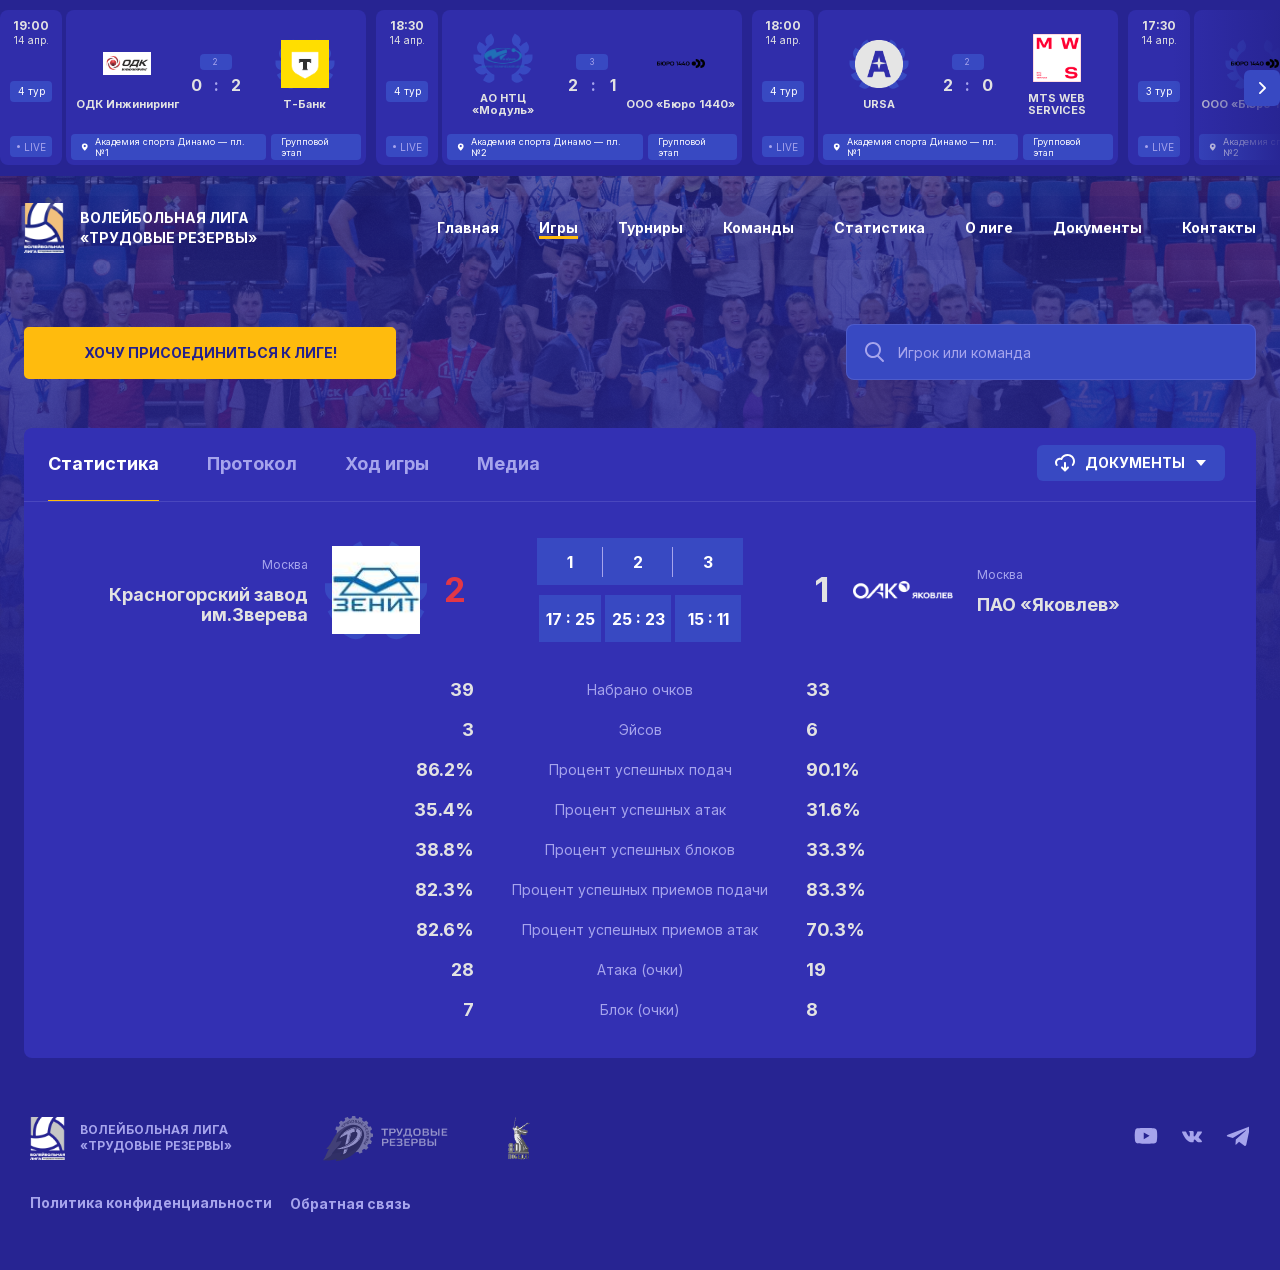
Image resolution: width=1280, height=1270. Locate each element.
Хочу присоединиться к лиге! (174, 349)
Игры (558, 227)
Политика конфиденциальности (151, 1202)
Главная (468, 227)
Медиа (508, 463)
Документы (1097, 227)
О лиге (989, 227)
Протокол (252, 463)
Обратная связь (352, 1202)
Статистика (879, 227)
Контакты (1219, 227)
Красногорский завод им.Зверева (208, 604)
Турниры (650, 227)
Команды (758, 227)
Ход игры (387, 463)
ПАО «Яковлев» (1048, 604)
